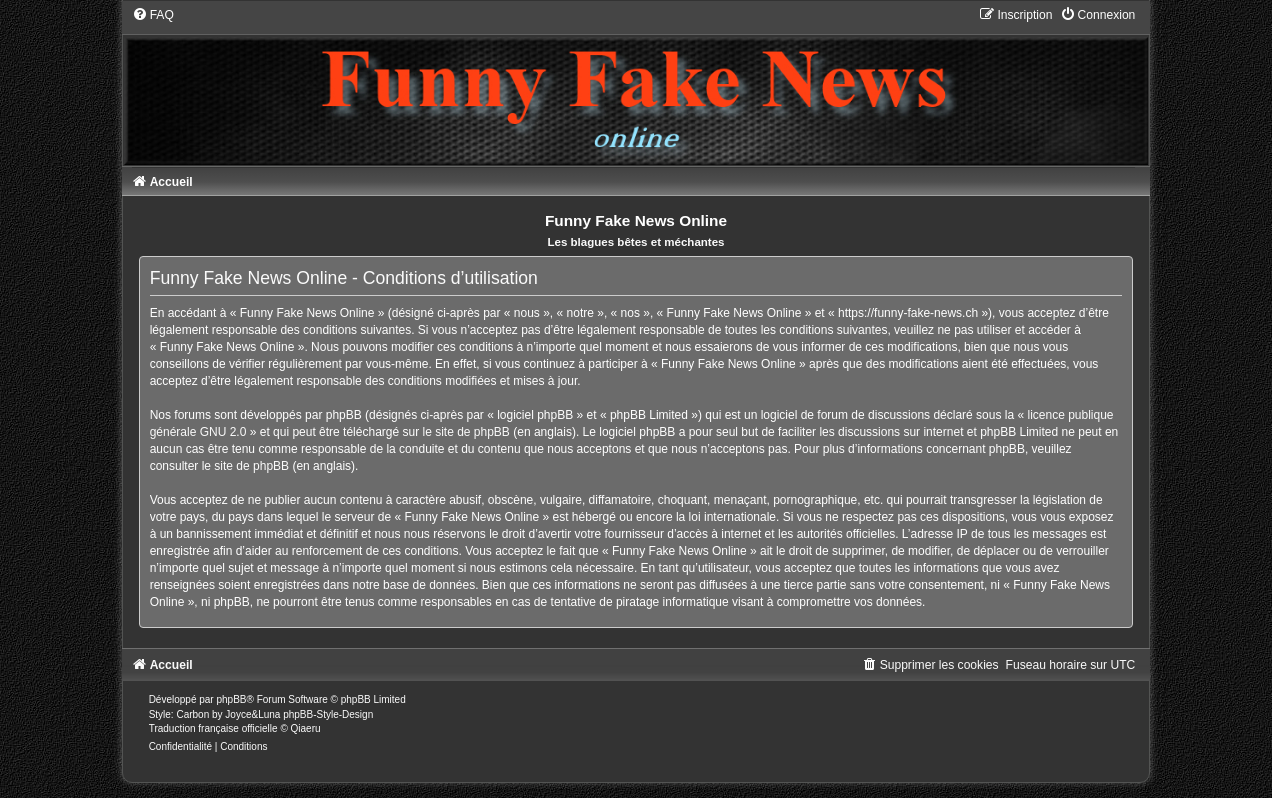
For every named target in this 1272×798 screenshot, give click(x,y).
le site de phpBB (465, 432)
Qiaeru (306, 728)
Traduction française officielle (213, 728)
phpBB (231, 699)
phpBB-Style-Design (328, 714)
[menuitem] (153, 15)
